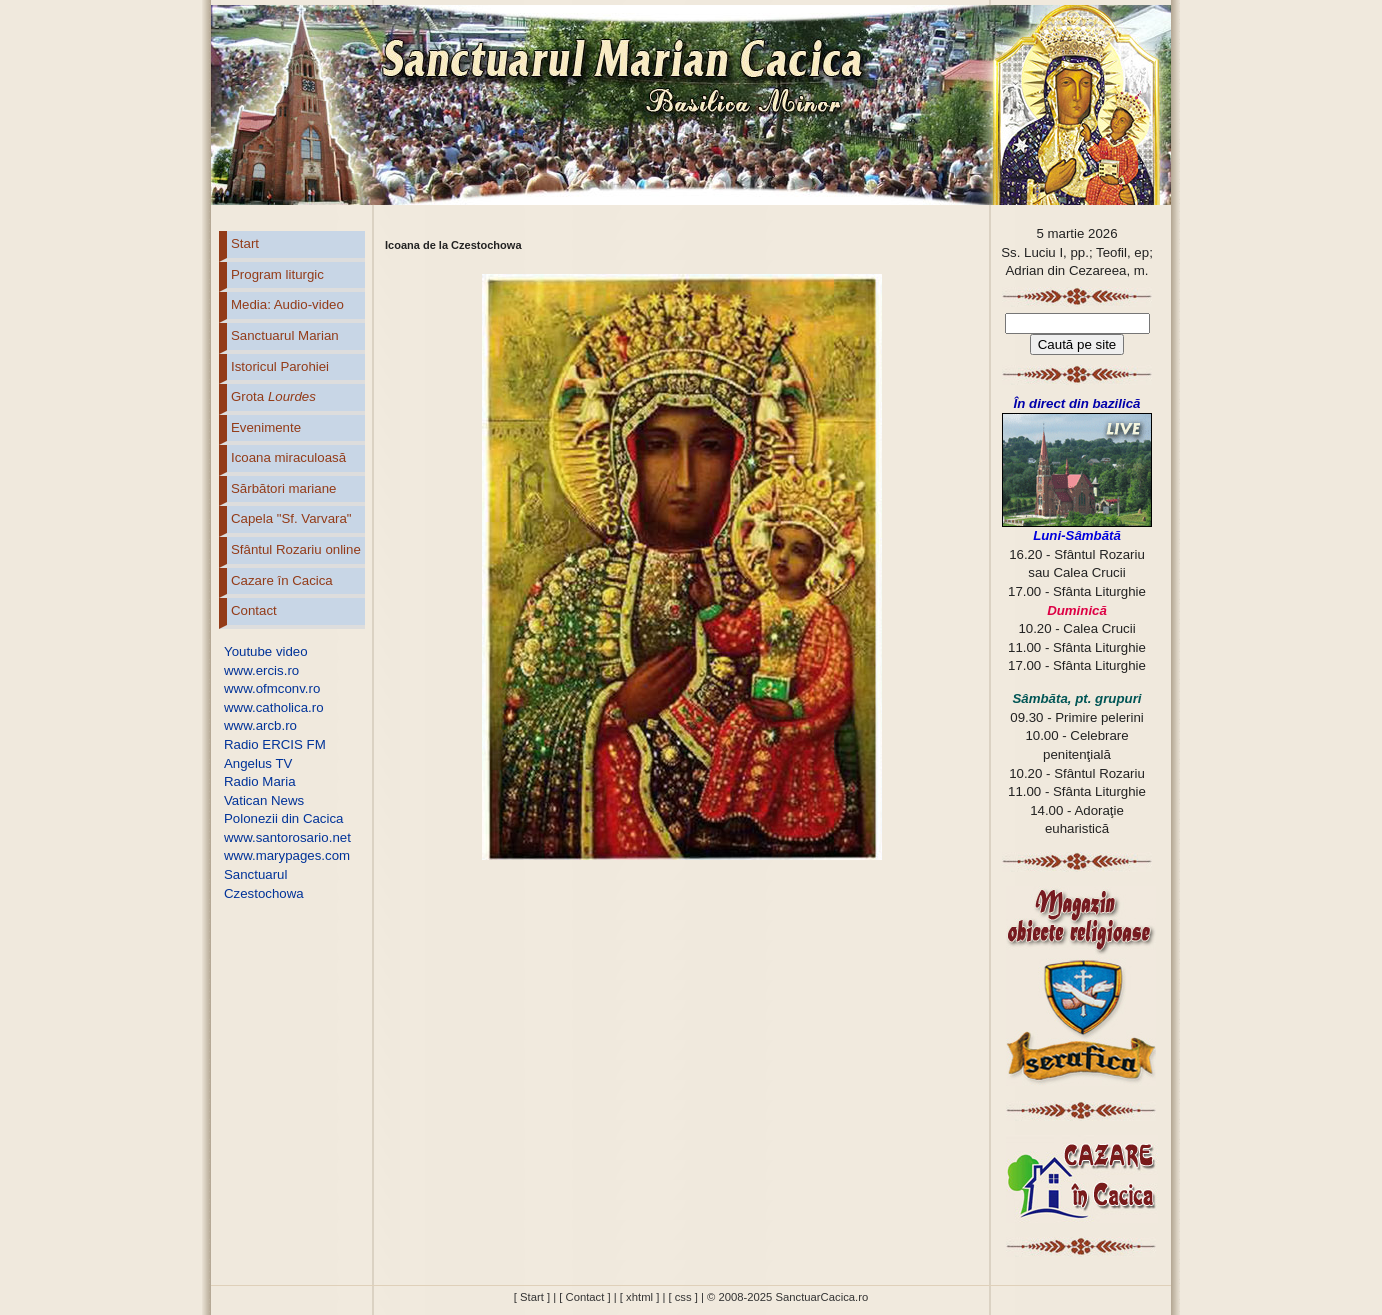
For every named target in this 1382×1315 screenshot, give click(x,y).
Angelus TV (258, 763)
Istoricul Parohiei (280, 366)
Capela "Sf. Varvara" (291, 518)
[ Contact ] (584, 1297)
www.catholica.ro (274, 707)
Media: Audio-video (287, 304)
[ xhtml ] (639, 1297)
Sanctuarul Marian (285, 335)
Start (245, 243)
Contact (254, 610)
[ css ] (682, 1297)
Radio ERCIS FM (275, 744)
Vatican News (264, 800)
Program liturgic (277, 274)
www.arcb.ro (260, 725)
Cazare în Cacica (282, 580)
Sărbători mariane (283, 488)
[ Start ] (532, 1297)
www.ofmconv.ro (272, 688)
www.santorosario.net (287, 837)
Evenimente (266, 427)
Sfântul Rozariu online (296, 549)
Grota (273, 396)
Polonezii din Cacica (283, 818)
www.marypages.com (287, 855)
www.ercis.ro (261, 670)
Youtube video (266, 651)
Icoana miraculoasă (288, 457)
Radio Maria (260, 781)
